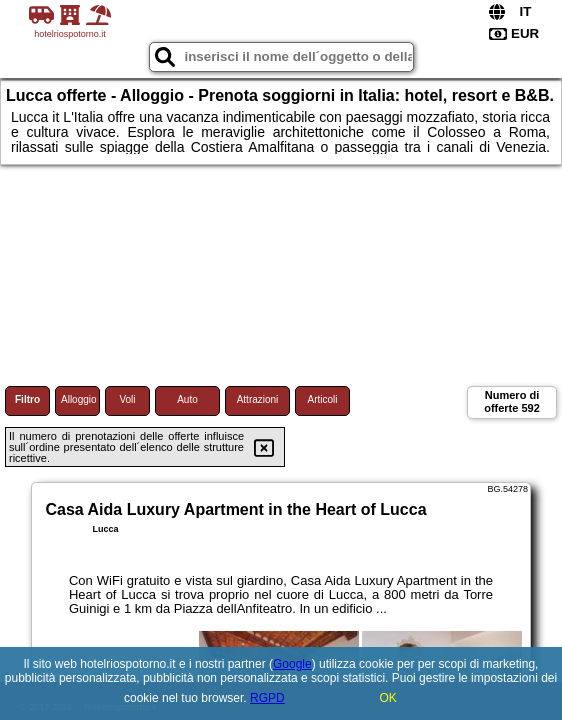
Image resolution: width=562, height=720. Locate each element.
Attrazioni (258, 399)
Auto (187, 399)
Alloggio (79, 399)
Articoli (322, 399)
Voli (127, 399)
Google (292, 664)
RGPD (267, 698)
